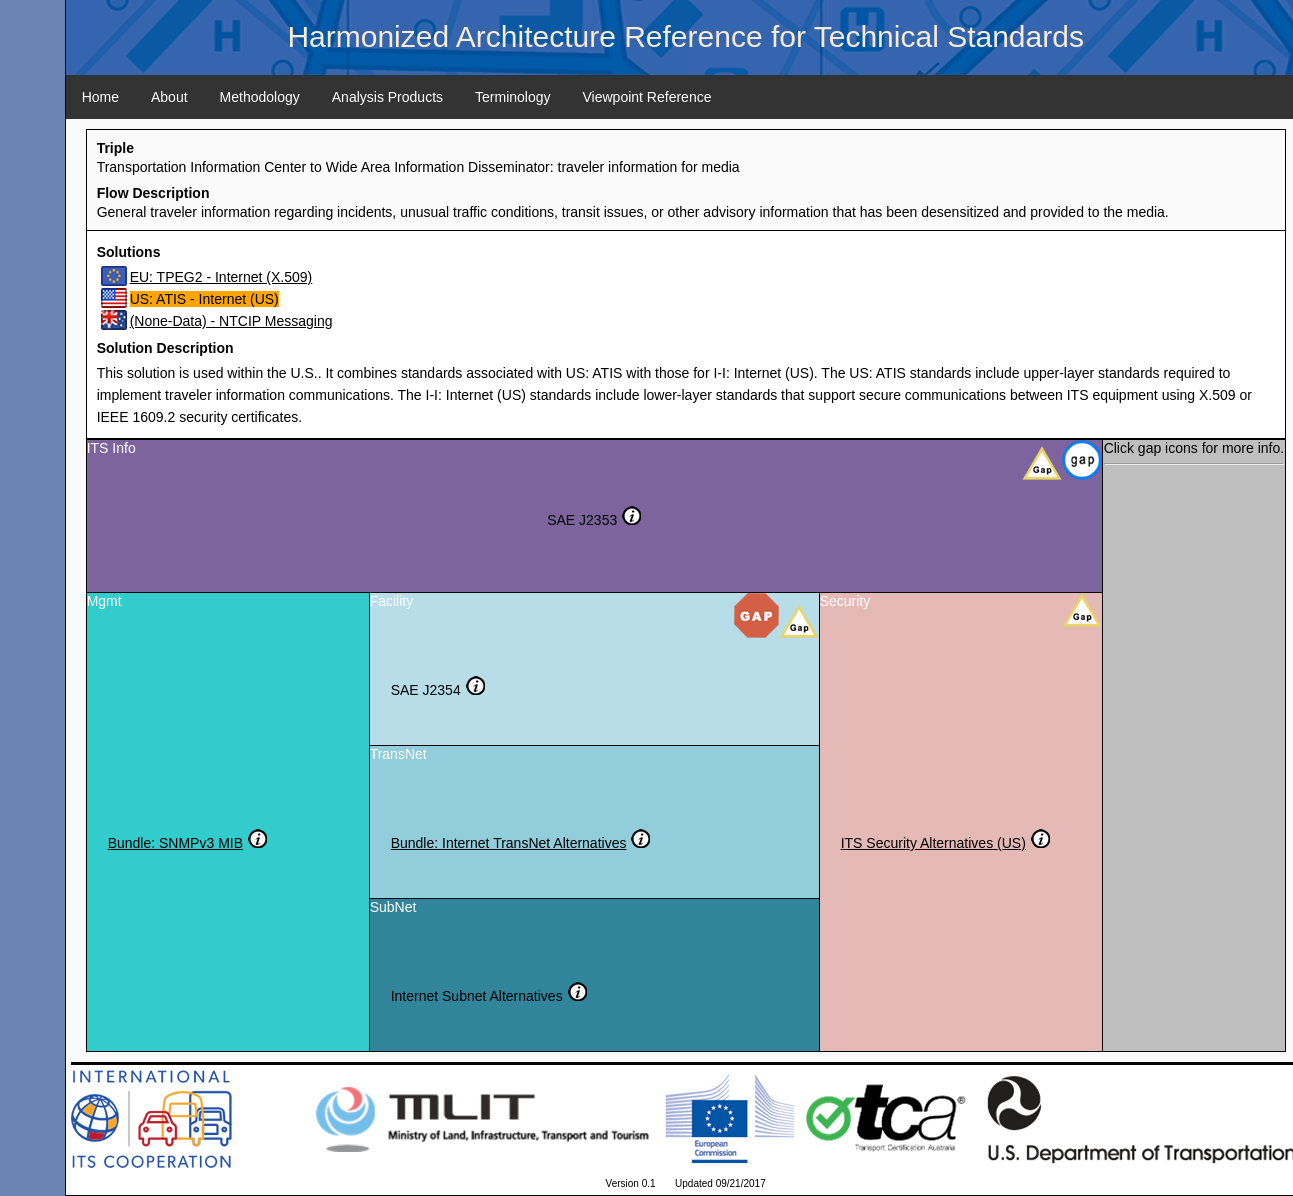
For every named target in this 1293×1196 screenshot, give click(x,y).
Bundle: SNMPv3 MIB (175, 843)
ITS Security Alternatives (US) (933, 843)
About (169, 97)
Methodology (260, 97)
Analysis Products (387, 97)
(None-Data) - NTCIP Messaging (231, 321)
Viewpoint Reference (647, 97)
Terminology (512, 97)
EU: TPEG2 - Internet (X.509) (221, 277)
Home (100, 97)
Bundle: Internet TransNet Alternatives (509, 843)
